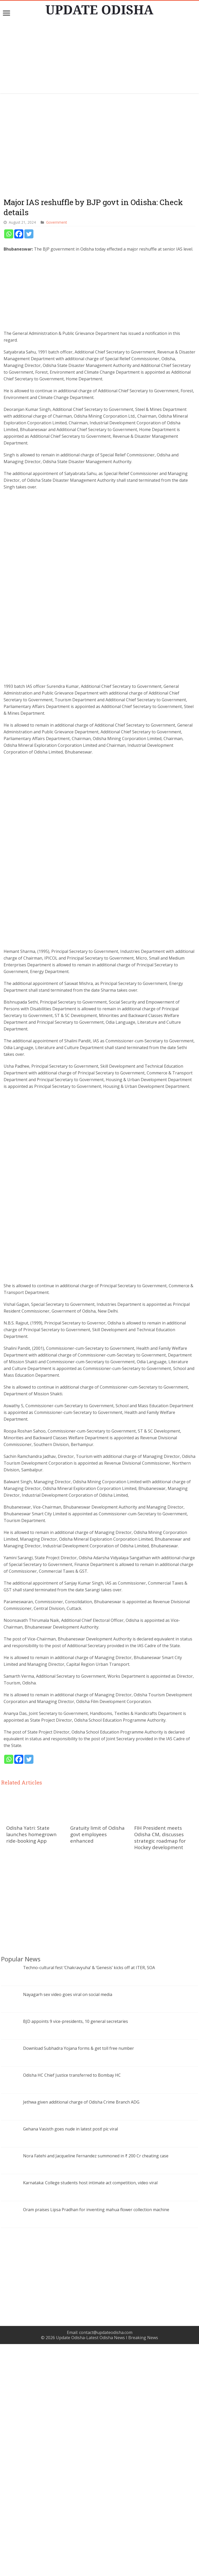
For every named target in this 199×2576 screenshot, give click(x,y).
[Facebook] (18, 233)
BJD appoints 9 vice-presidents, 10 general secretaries (75, 2253)
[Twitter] (28, 233)
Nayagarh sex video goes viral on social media (67, 2226)
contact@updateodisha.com (105, 2564)
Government (56, 222)
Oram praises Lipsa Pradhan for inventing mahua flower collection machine (96, 2441)
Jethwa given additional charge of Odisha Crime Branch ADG (81, 2334)
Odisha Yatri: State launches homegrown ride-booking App (31, 2066)
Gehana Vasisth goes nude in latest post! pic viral (70, 2361)
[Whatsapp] (8, 233)
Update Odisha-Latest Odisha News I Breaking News (107, 2569)
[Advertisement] (99, 57)
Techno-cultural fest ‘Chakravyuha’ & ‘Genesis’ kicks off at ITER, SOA (89, 2199)
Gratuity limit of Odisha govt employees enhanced (97, 2066)
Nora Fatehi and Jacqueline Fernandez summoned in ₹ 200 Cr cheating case (95, 2388)
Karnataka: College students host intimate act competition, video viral (90, 2414)
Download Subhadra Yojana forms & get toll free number (78, 2280)
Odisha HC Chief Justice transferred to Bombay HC (72, 2307)
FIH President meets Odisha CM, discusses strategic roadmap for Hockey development (160, 2069)
